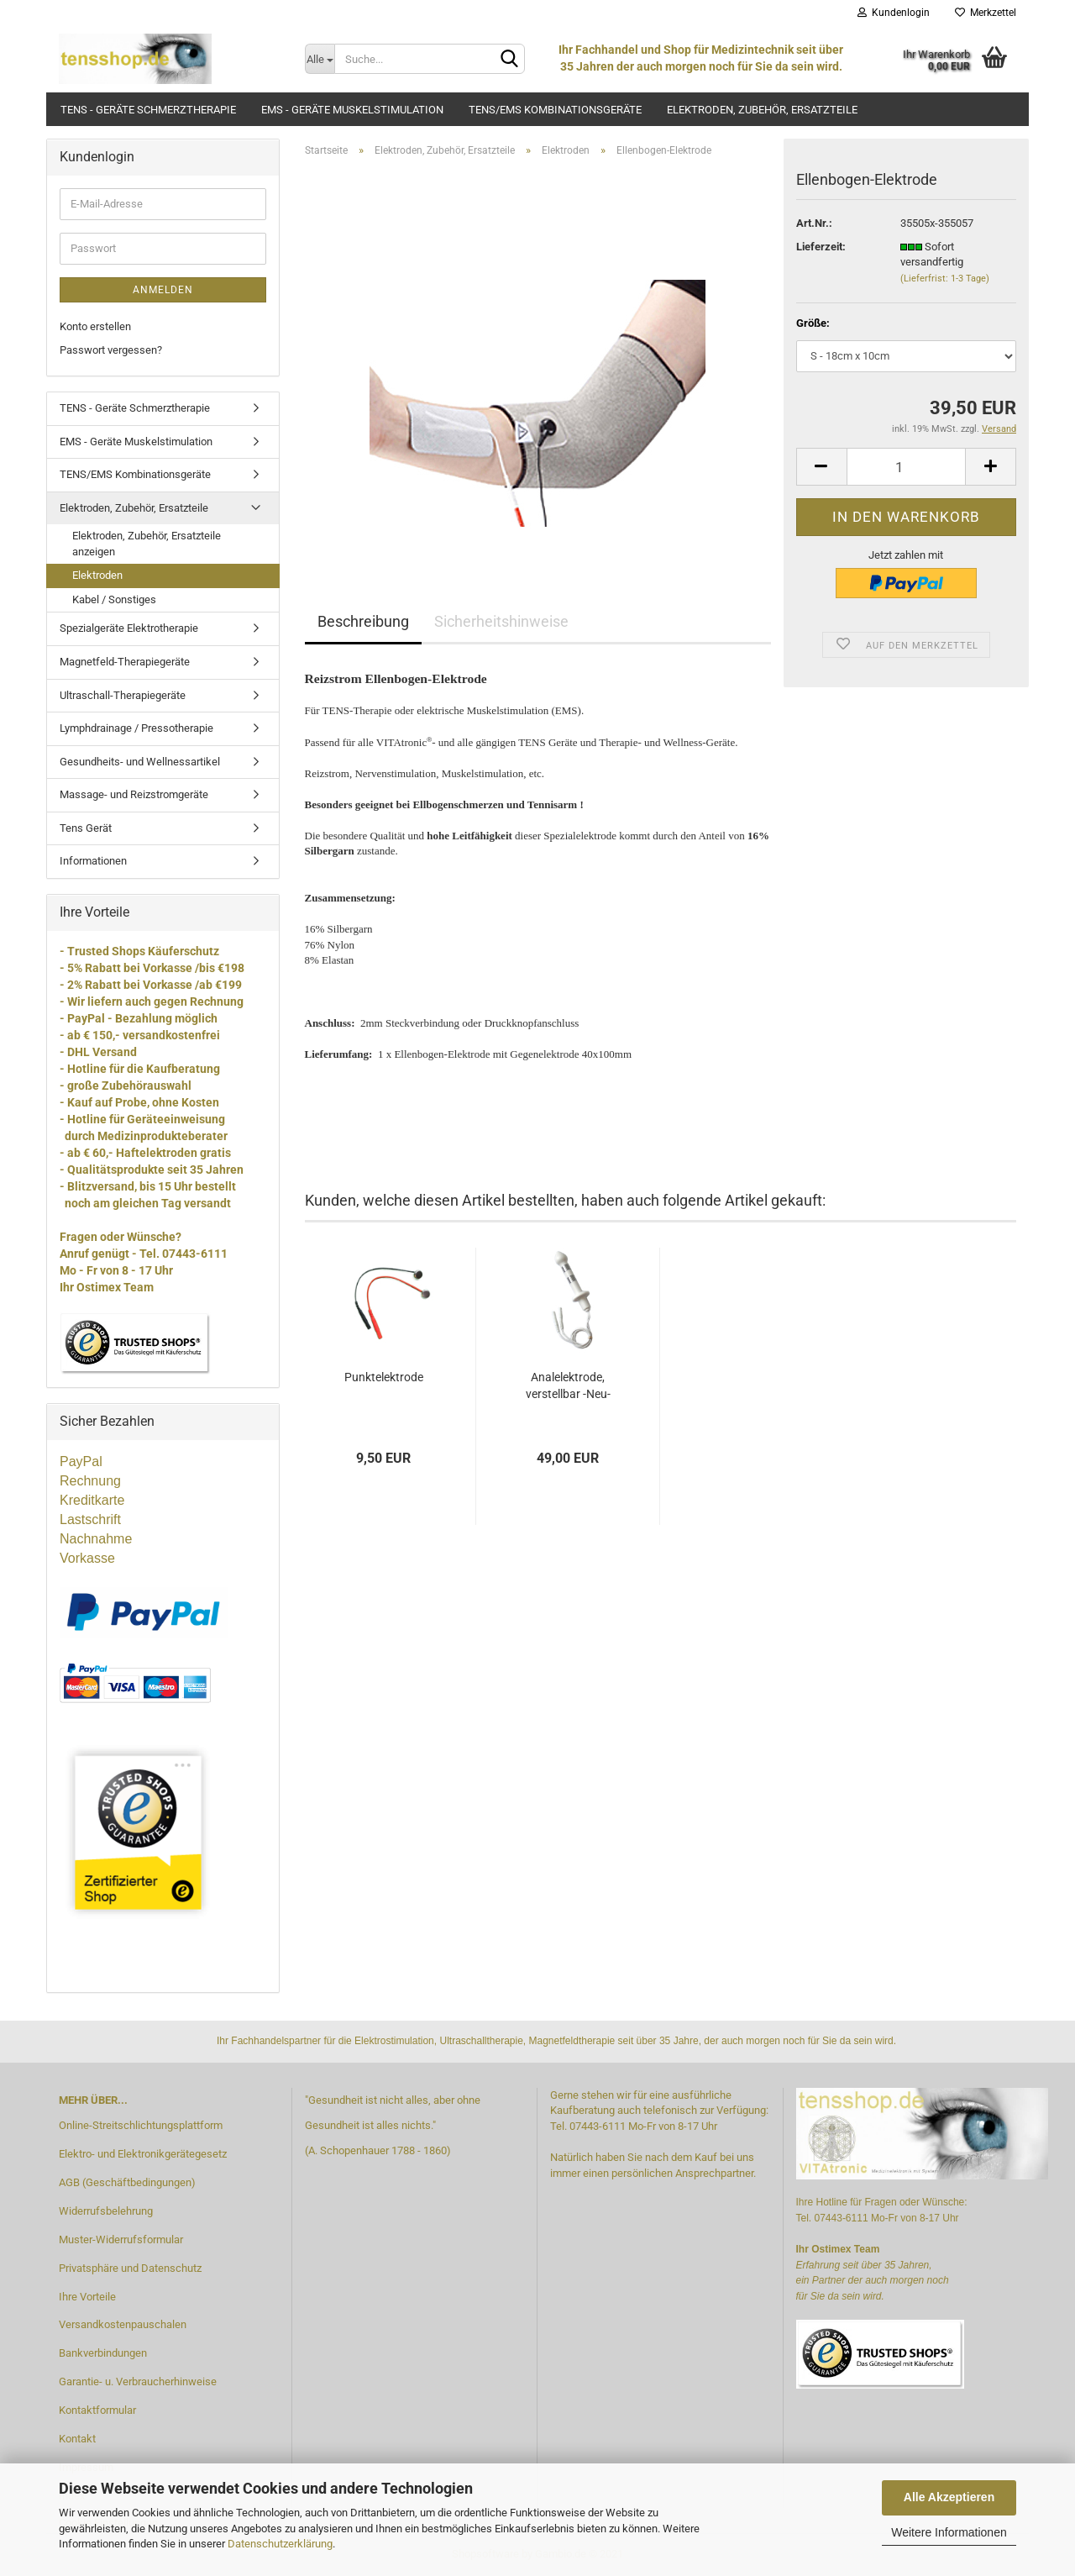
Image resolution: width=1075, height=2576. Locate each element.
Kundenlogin (893, 12)
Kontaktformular (97, 2410)
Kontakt (77, 2438)
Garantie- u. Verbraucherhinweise (138, 2381)
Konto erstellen (95, 326)
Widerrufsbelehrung (106, 2211)
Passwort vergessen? (111, 350)
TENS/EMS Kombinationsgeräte (555, 109)
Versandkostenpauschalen (122, 2324)
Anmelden (163, 290)
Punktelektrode (383, 1377)
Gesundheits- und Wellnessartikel (140, 761)
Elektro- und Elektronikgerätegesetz (143, 2154)
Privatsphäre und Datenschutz (130, 2268)
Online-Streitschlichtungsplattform (141, 2125)
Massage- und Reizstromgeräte (134, 794)
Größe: (813, 323)
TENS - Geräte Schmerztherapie (148, 109)
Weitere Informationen (948, 2532)
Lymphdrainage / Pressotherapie (136, 728)
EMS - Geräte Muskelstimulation (352, 109)
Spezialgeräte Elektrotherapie (129, 628)
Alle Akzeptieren (949, 2497)
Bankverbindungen (103, 2353)
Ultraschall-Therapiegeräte (123, 695)
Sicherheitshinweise (501, 621)
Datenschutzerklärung (280, 2543)
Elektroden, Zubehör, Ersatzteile (762, 109)
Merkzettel (985, 12)
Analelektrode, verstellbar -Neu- (568, 1385)
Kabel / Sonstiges (114, 599)
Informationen (93, 860)
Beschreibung (363, 621)
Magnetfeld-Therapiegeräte (125, 661)
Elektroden (97, 575)
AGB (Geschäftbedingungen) (127, 2182)
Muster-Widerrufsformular (121, 2239)
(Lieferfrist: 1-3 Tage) (944, 278)
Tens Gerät (86, 828)
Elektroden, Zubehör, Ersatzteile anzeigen (146, 543)
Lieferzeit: (821, 246)
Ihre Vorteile (87, 2296)
